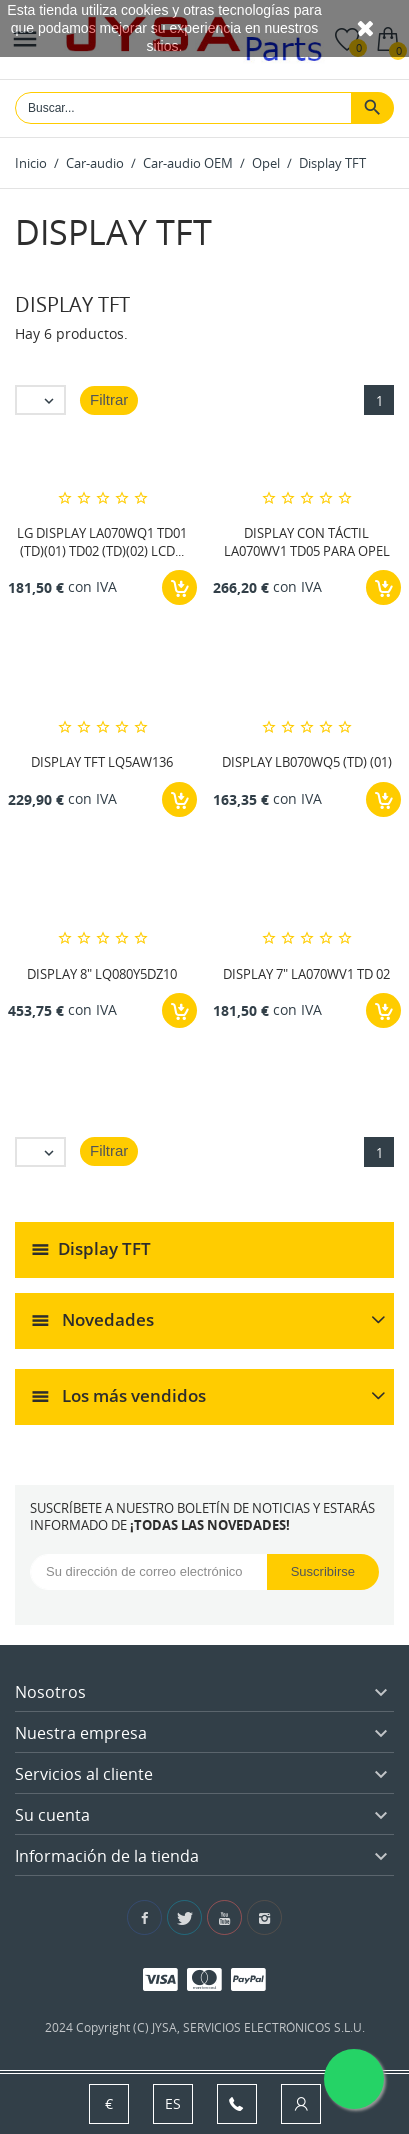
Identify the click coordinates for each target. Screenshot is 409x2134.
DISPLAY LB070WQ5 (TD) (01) (307, 762)
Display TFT (104, 1247)
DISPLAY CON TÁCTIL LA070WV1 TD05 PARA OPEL (307, 542)
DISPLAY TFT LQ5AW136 (102, 762)
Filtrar (109, 399)
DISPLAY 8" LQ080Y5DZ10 (102, 974)
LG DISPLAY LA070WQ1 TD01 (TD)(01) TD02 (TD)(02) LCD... (102, 542)
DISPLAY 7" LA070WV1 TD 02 (306, 974)
